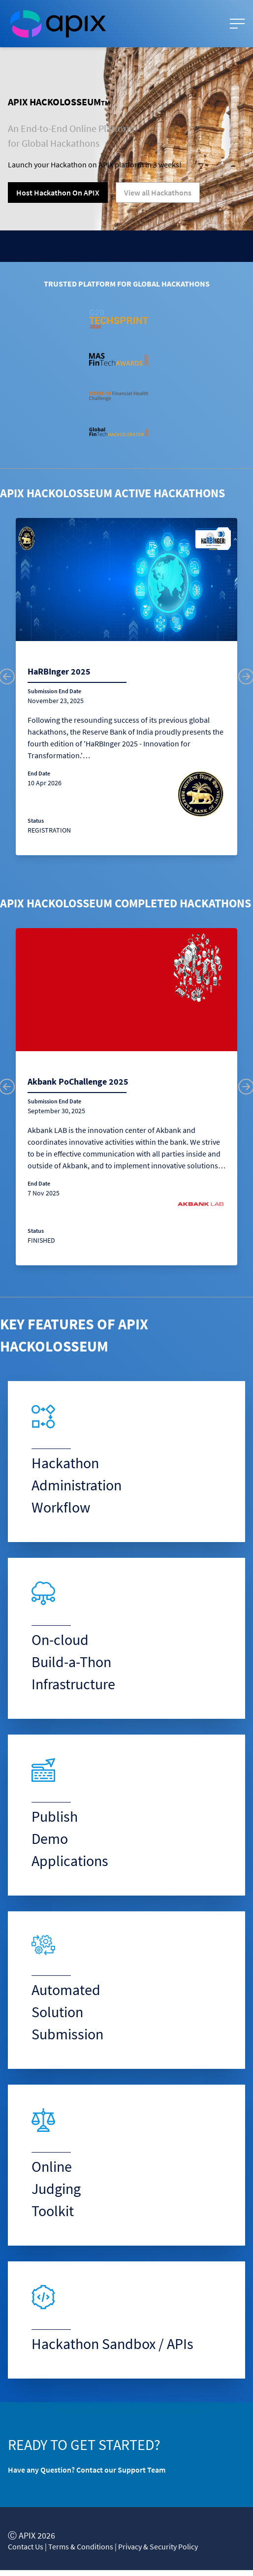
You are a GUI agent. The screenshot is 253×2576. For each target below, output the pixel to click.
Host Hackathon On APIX (57, 192)
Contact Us (25, 2546)
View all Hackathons (157, 192)
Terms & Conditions (80, 2546)
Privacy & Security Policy (158, 2546)
